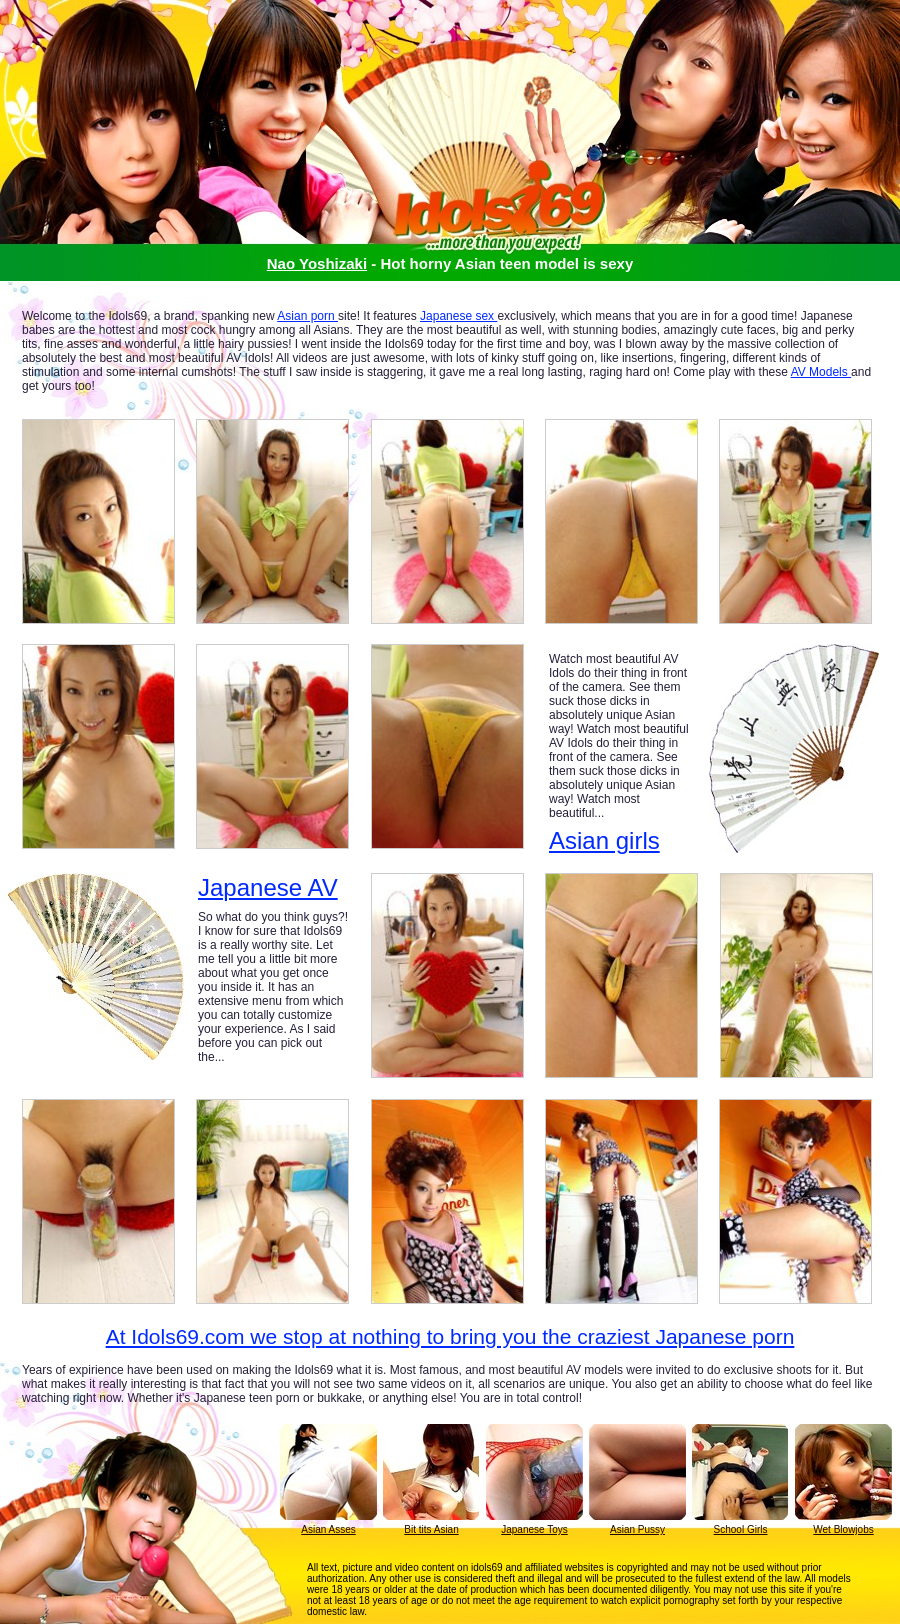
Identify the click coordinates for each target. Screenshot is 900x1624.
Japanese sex (458, 316)
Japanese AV (268, 888)
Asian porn (307, 316)
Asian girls (604, 840)
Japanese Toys (534, 1529)
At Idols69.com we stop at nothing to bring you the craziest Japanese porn (450, 1336)
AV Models (821, 372)
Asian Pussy (637, 1529)
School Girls (741, 1529)
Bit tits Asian (431, 1529)
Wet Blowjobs (843, 1529)
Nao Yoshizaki (317, 263)
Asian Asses (328, 1529)
